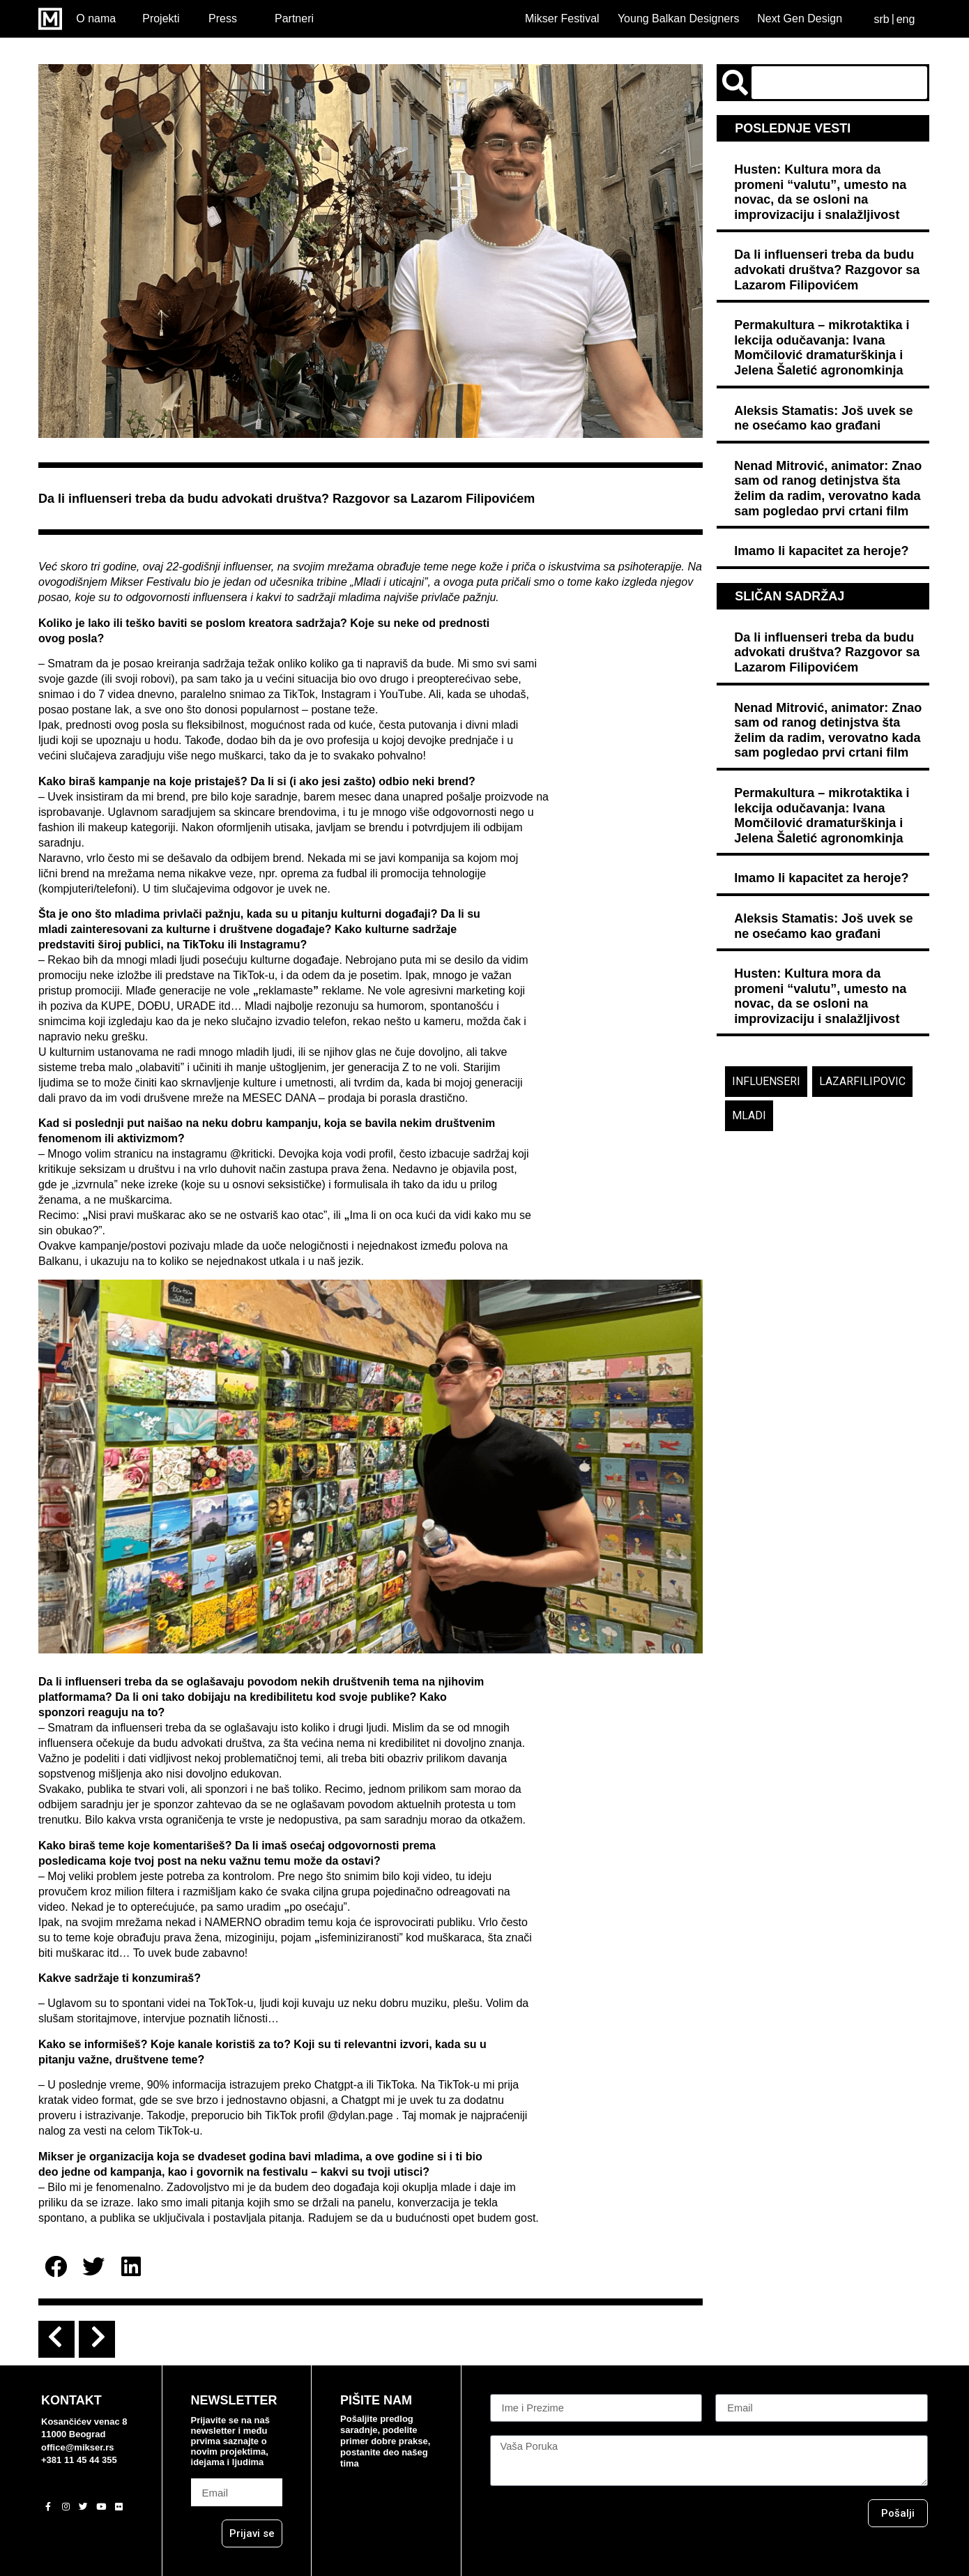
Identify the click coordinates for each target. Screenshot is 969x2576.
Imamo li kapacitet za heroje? (821, 551)
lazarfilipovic (862, 1081)
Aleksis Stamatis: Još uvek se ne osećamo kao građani (823, 418)
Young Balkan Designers (679, 18)
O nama (96, 18)
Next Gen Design (799, 18)
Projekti (160, 18)
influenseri (766, 1081)
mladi (749, 1115)
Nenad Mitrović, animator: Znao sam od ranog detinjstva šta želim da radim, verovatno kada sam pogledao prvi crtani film (828, 488)
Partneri (294, 18)
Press (222, 18)
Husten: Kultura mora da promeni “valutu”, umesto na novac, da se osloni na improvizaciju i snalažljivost (820, 192)
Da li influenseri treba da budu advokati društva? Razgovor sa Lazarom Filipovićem (827, 269)
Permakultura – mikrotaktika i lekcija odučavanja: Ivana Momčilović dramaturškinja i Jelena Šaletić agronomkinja (821, 347)
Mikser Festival (562, 18)
